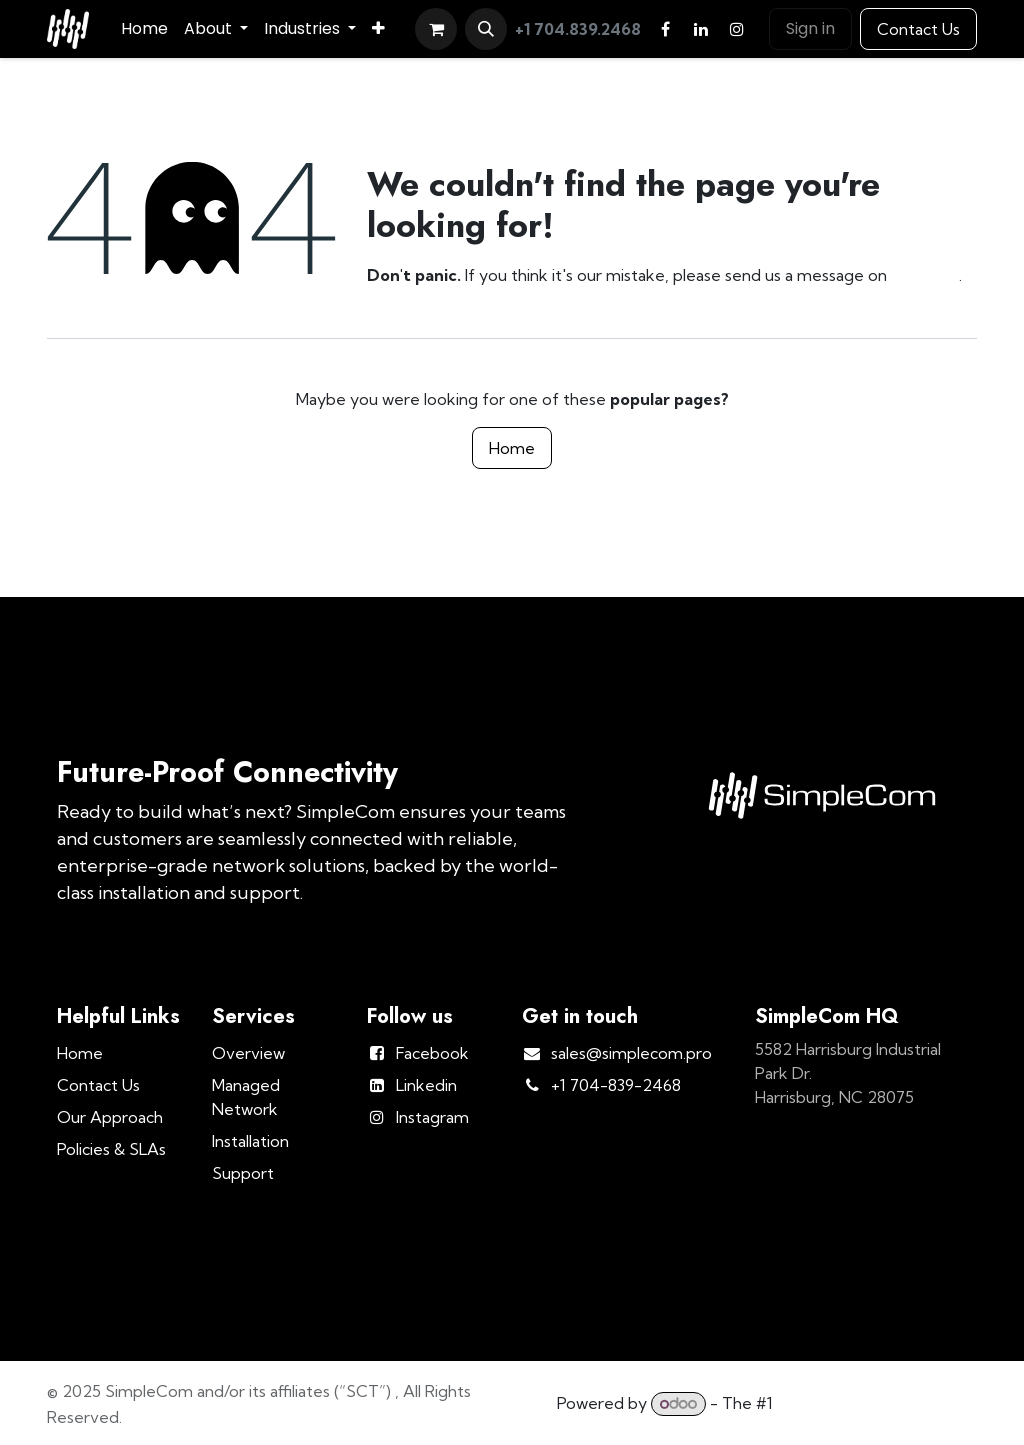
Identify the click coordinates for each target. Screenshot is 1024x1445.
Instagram (432, 1117)
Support (243, 1173)
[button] (486, 29)
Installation (250, 1141)
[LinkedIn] (701, 29)
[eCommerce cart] (436, 29)
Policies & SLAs (111, 1149)
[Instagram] (737, 29)
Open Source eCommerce (877, 1403)
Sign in (810, 28)
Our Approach (110, 1117)
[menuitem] (144, 29)
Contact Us (918, 29)
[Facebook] (665, 29)
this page (925, 275)
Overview (248, 1053)
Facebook (432, 1053)
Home (512, 448)
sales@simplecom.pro (631, 1053)
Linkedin (426, 1085)
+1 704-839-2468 (616, 1085)
